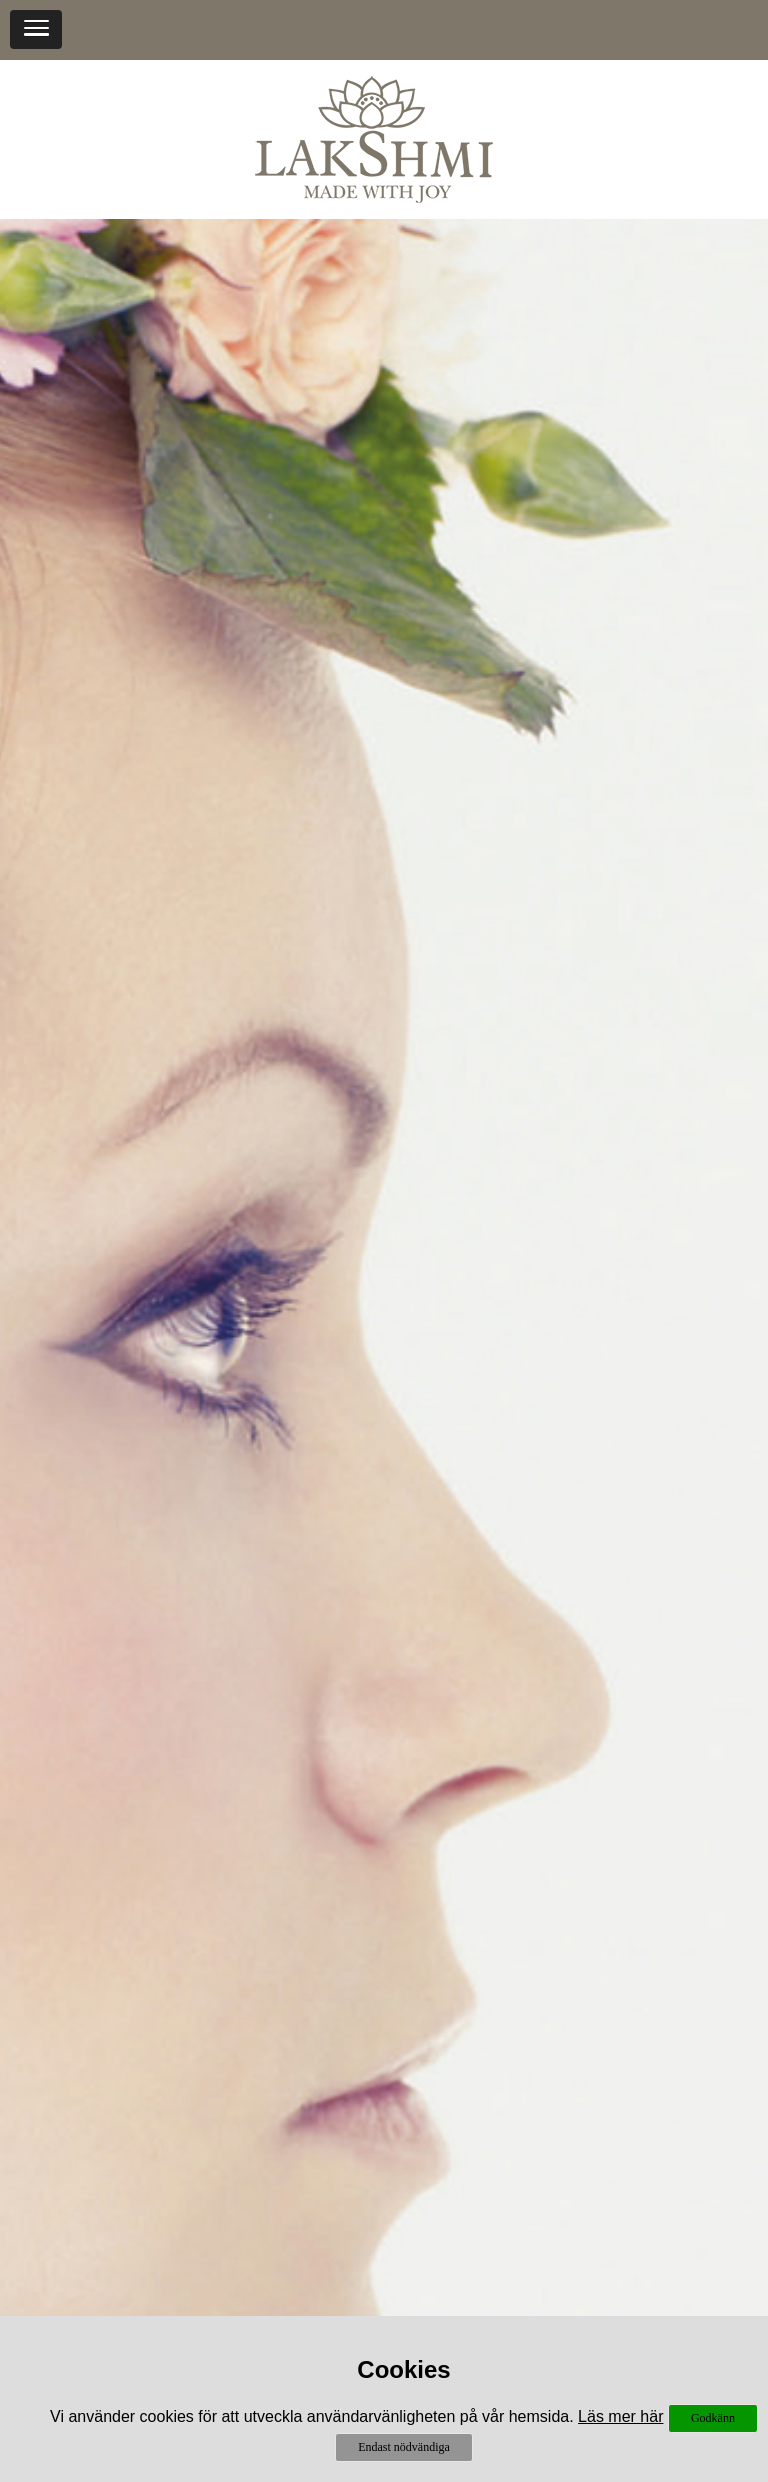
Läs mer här (620, 2416)
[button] (36, 29)
